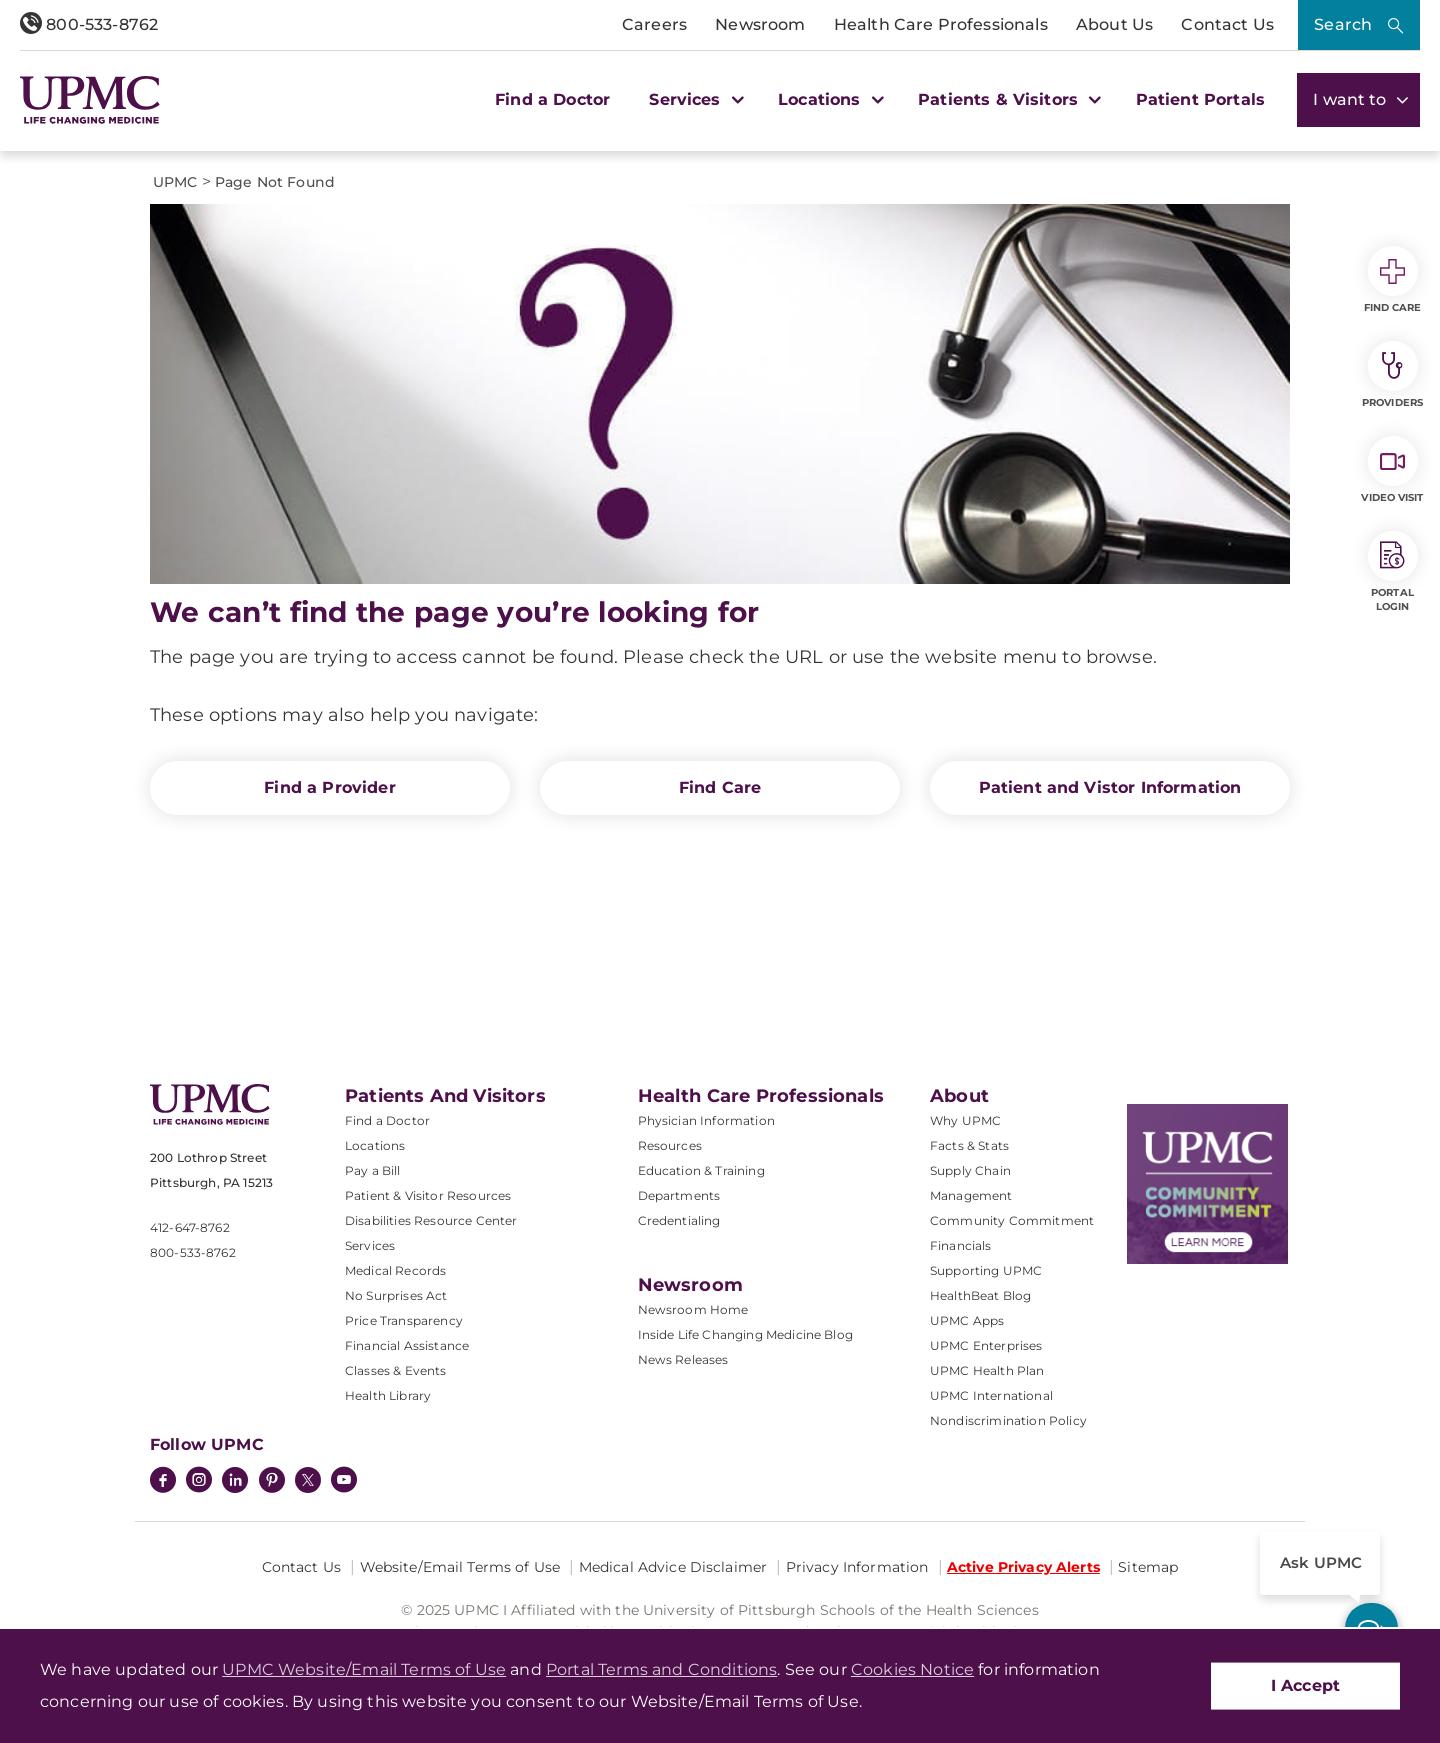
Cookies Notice (912, 1669)
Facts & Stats (969, 1145)
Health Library (388, 1395)
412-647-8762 (190, 1227)
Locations (375, 1145)
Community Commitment (1012, 1220)
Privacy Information (857, 1567)
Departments (679, 1195)
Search (1343, 24)
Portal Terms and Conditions (661, 1669)
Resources (670, 1145)
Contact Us (1227, 24)
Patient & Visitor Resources (428, 1195)
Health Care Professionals (941, 24)
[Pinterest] (272, 1482)
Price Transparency (404, 1320)
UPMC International (991, 1395)
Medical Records (395, 1270)
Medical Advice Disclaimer (673, 1567)
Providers (1392, 375)
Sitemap (1148, 1567)
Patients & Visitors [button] (1007, 99)
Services (370, 1245)
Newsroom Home (693, 1309)
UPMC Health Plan (987, 1370)
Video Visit (1392, 470)
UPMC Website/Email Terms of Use (364, 1669)
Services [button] (694, 99)
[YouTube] (344, 1482)
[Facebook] (163, 1482)
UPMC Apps (967, 1320)
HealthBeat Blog (980, 1295)
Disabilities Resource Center (431, 1220)
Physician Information (706, 1120)
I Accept (1305, 1685)
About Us (1114, 24)
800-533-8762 (89, 24)
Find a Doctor (552, 99)
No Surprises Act (396, 1295)
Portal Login (1393, 572)
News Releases (683, 1359)
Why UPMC (965, 1120)
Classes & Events (396, 1370)
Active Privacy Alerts (1023, 1567)
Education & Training (701, 1170)
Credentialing (679, 1220)
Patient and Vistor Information (1110, 787)
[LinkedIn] (235, 1482)
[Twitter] (308, 1480)
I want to (1358, 99)
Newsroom (760, 24)
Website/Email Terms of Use (460, 1567)
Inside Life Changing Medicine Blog (745, 1334)
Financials (961, 1245)
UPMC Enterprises (986, 1345)
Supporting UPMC (986, 1270)
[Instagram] (199, 1482)
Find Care (720, 787)
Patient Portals (1200, 99)
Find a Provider (329, 787)
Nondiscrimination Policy (1008, 1420)
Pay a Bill (373, 1170)
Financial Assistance (407, 1345)
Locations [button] (828, 99)
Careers (654, 24)
